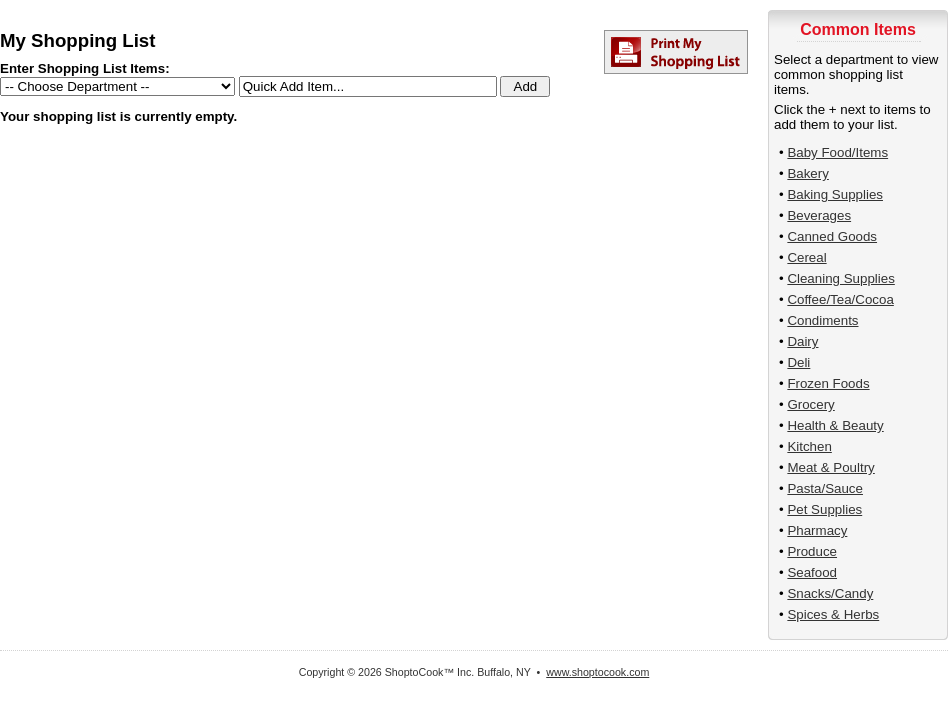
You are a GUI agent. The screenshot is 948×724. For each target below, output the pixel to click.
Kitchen (809, 446)
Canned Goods (832, 236)
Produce (812, 551)
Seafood (812, 572)
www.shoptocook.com (597, 672)
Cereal (806, 257)
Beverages (819, 215)
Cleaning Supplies (840, 278)
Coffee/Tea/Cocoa (840, 299)
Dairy (802, 341)
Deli (798, 362)
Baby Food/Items (837, 152)
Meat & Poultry (830, 467)
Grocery (810, 404)
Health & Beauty (835, 425)
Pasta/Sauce (825, 488)
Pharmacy (817, 530)
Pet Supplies (824, 509)
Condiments (822, 320)
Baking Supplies (835, 194)
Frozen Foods (828, 383)
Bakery (807, 173)
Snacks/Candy (830, 593)
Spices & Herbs (833, 614)
